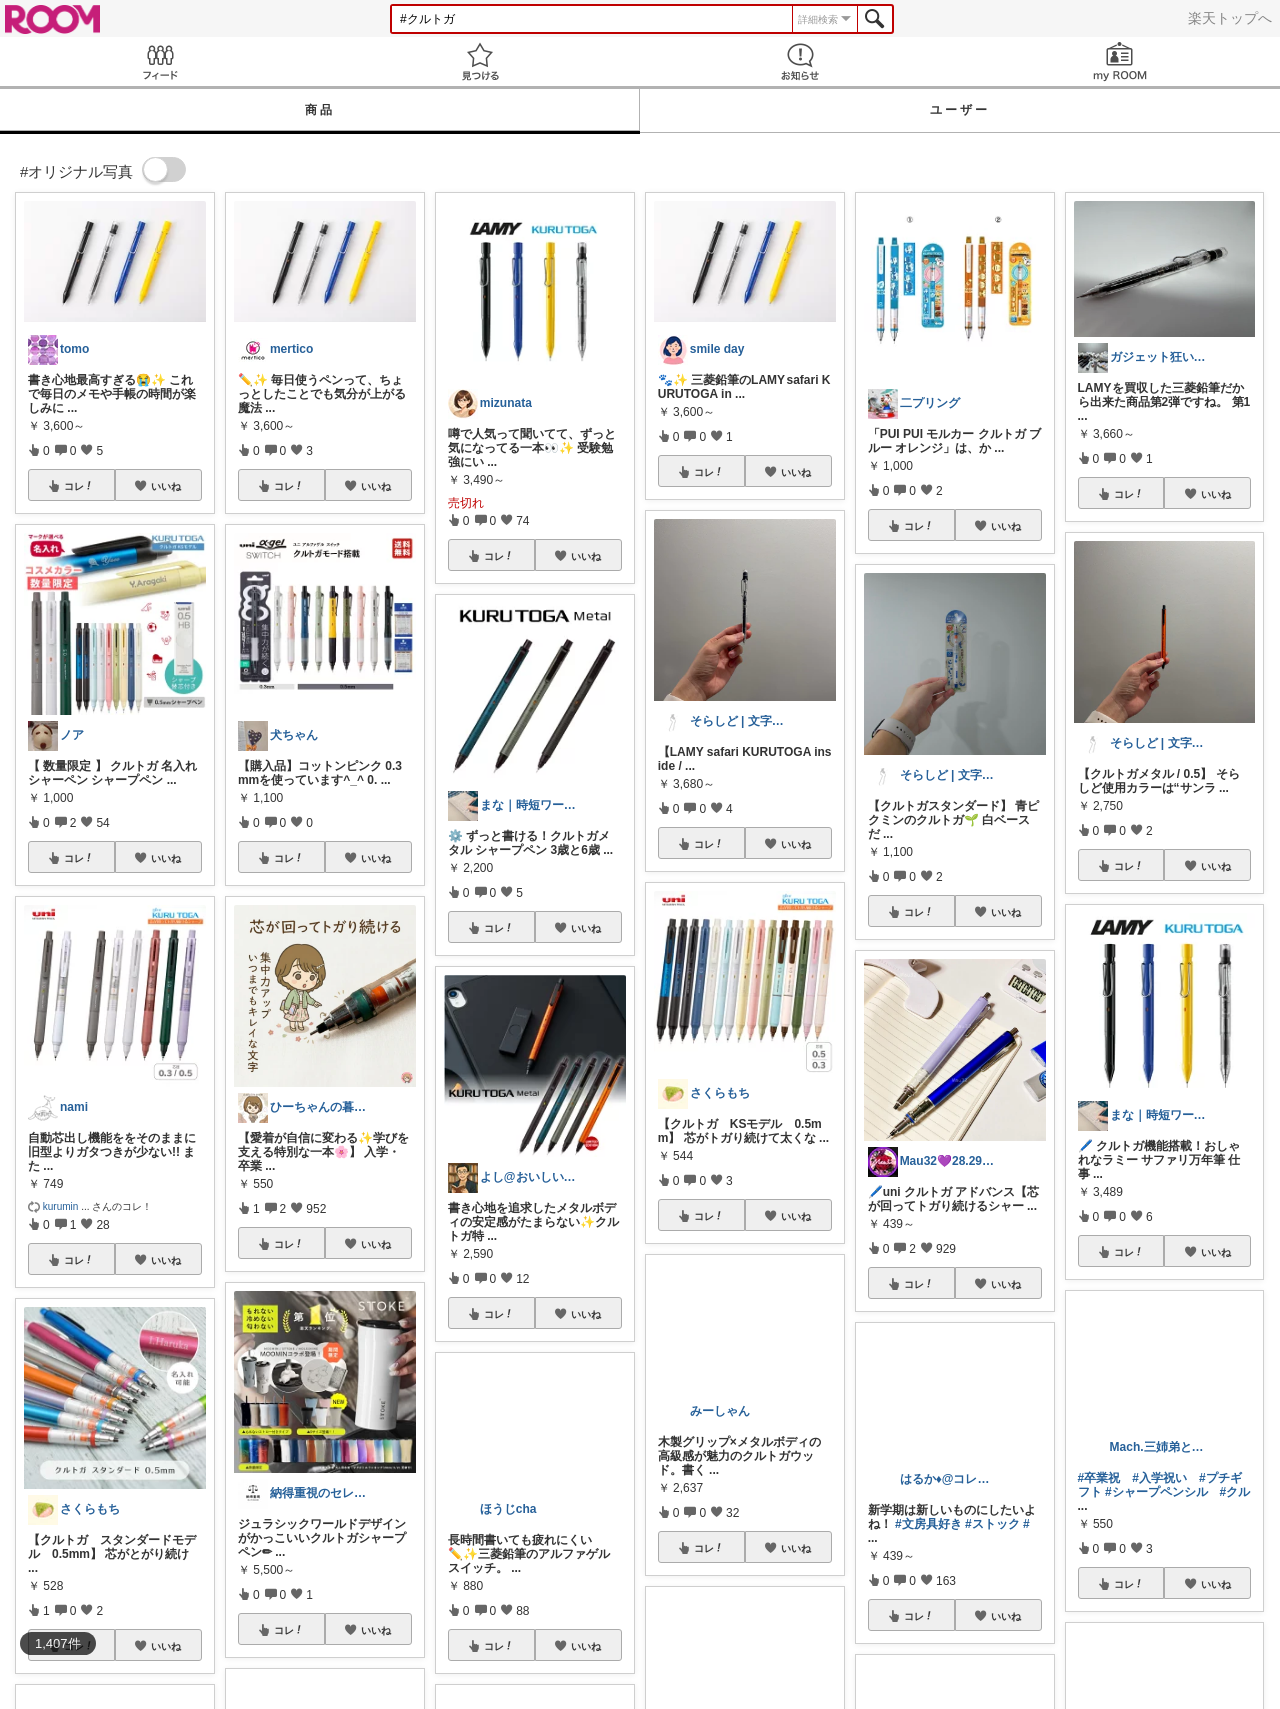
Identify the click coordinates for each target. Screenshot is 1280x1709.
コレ (79, 486)
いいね (166, 486)
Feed (160, 61)
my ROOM (1120, 61)
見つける (480, 61)
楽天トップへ (1230, 18)
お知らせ (800, 61)
